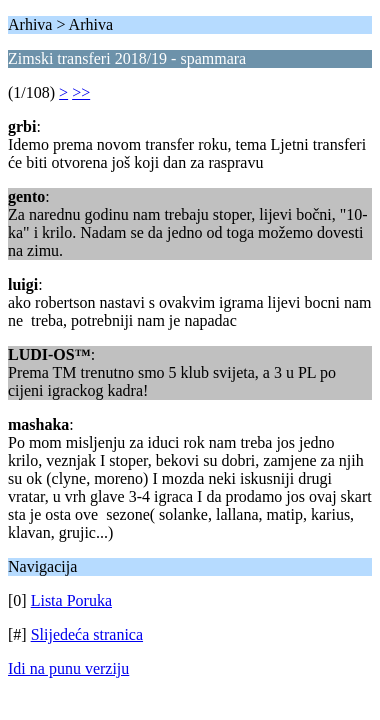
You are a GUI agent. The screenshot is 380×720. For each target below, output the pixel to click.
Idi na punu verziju (68, 668)
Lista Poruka (71, 600)
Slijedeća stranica (87, 634)
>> (81, 92)
